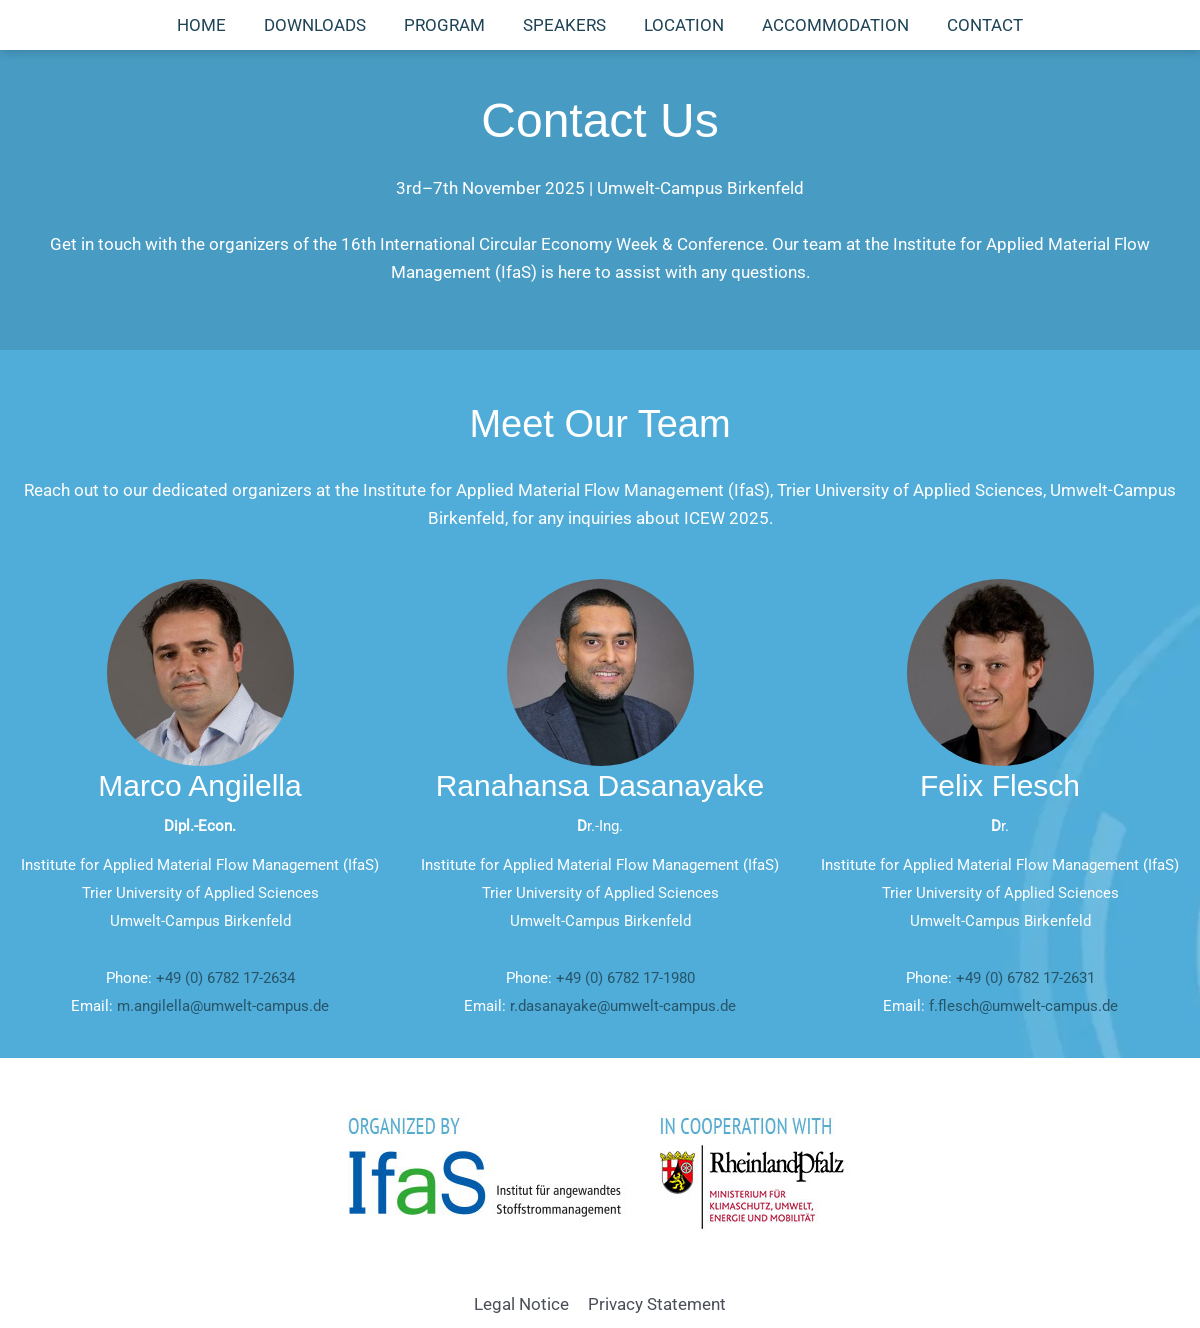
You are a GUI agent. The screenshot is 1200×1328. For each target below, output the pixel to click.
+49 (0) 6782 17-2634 (225, 978)
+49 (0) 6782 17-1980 (625, 978)
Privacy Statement (656, 1304)
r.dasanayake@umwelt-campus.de (623, 1006)
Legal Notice (522, 1304)
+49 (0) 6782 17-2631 (1025, 978)
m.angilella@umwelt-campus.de (223, 1006)
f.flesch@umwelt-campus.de (1023, 1006)
